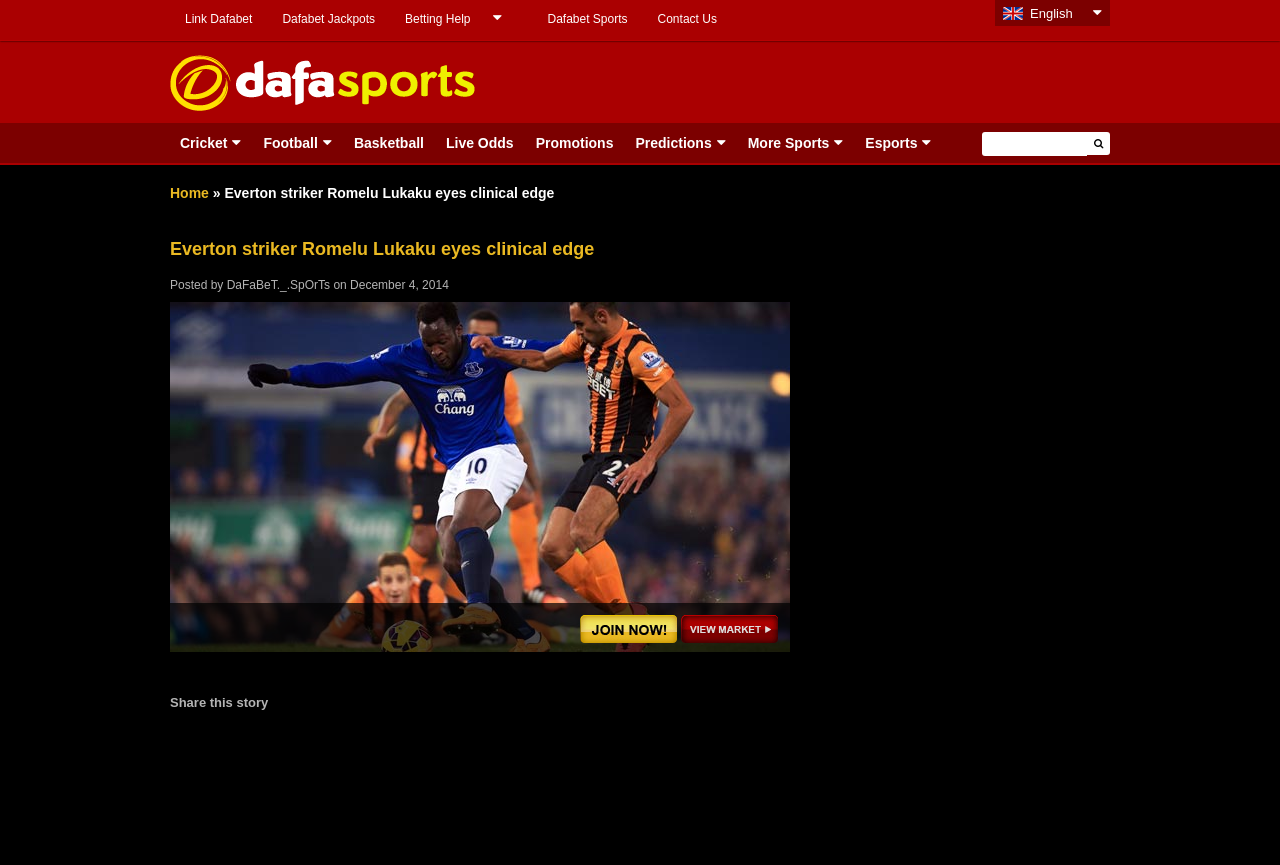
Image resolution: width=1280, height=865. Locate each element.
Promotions (575, 143)
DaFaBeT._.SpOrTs (278, 285)
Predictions (673, 143)
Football (290, 143)
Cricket (203, 143)
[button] (1098, 143)
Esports (891, 143)
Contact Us (687, 19)
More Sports (789, 143)
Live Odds (480, 143)
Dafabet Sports (587, 19)
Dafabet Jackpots (328, 19)
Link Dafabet (218, 19)
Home (189, 193)
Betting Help (437, 19)
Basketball (389, 143)
